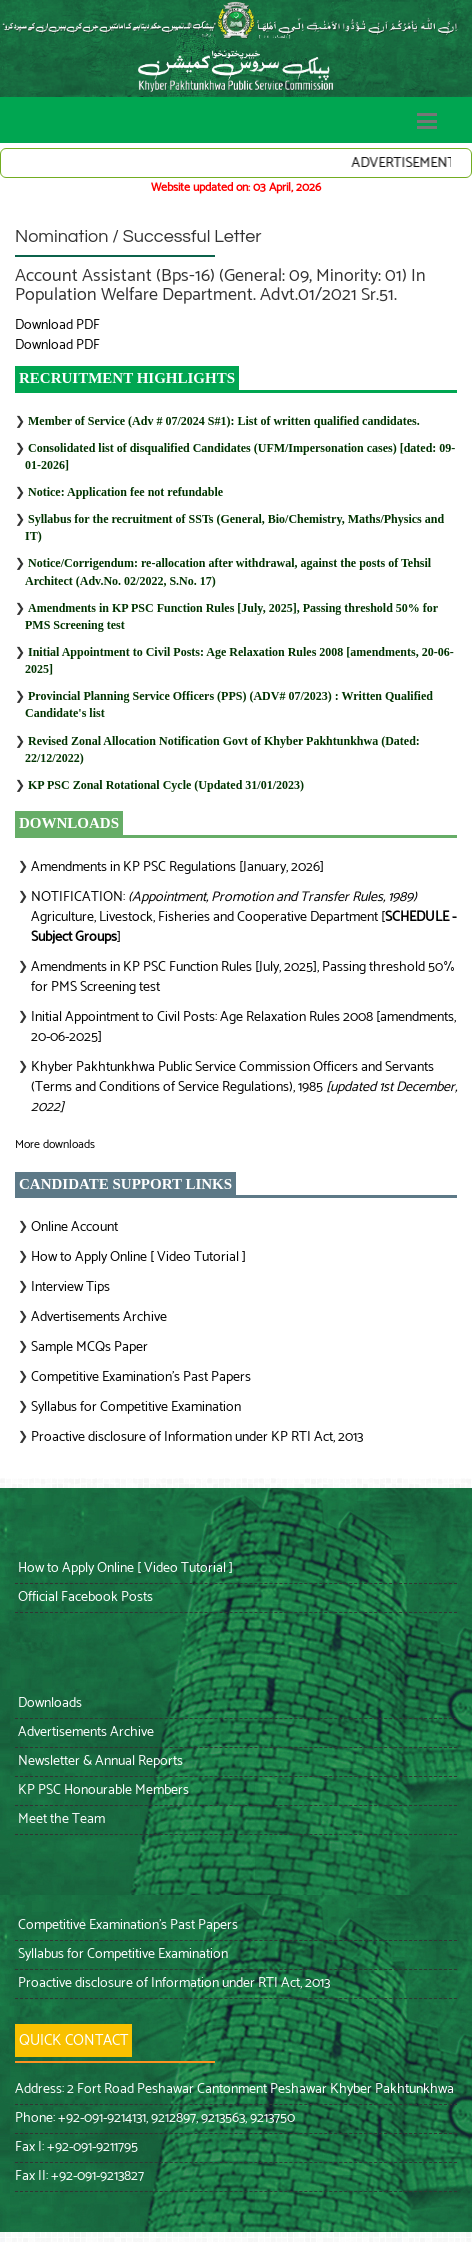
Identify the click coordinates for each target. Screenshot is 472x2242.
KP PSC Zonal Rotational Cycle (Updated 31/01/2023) (166, 785)
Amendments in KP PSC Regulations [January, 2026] (177, 867)
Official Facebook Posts (84, 1597)
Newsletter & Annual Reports (99, 1761)
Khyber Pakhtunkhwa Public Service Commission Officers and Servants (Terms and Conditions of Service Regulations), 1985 (244, 1087)
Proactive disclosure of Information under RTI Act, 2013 (172, 1983)
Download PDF (57, 325)
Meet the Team (60, 1819)
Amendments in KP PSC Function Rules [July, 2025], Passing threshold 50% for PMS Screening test (243, 977)
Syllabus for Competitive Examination (136, 1407)
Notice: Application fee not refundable (125, 492)
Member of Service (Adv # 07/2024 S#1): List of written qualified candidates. (224, 421)
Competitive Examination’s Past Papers (141, 1377)
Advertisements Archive (99, 1317)
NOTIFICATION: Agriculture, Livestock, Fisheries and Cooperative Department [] (243, 917)
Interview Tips (70, 1287)
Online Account (74, 1227)
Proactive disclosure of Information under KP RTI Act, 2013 (197, 1437)
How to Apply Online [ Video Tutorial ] (138, 1257)
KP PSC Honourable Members (102, 1790)
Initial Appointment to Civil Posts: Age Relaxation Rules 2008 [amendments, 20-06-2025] (243, 1027)
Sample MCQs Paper (89, 1347)
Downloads (48, 1703)
